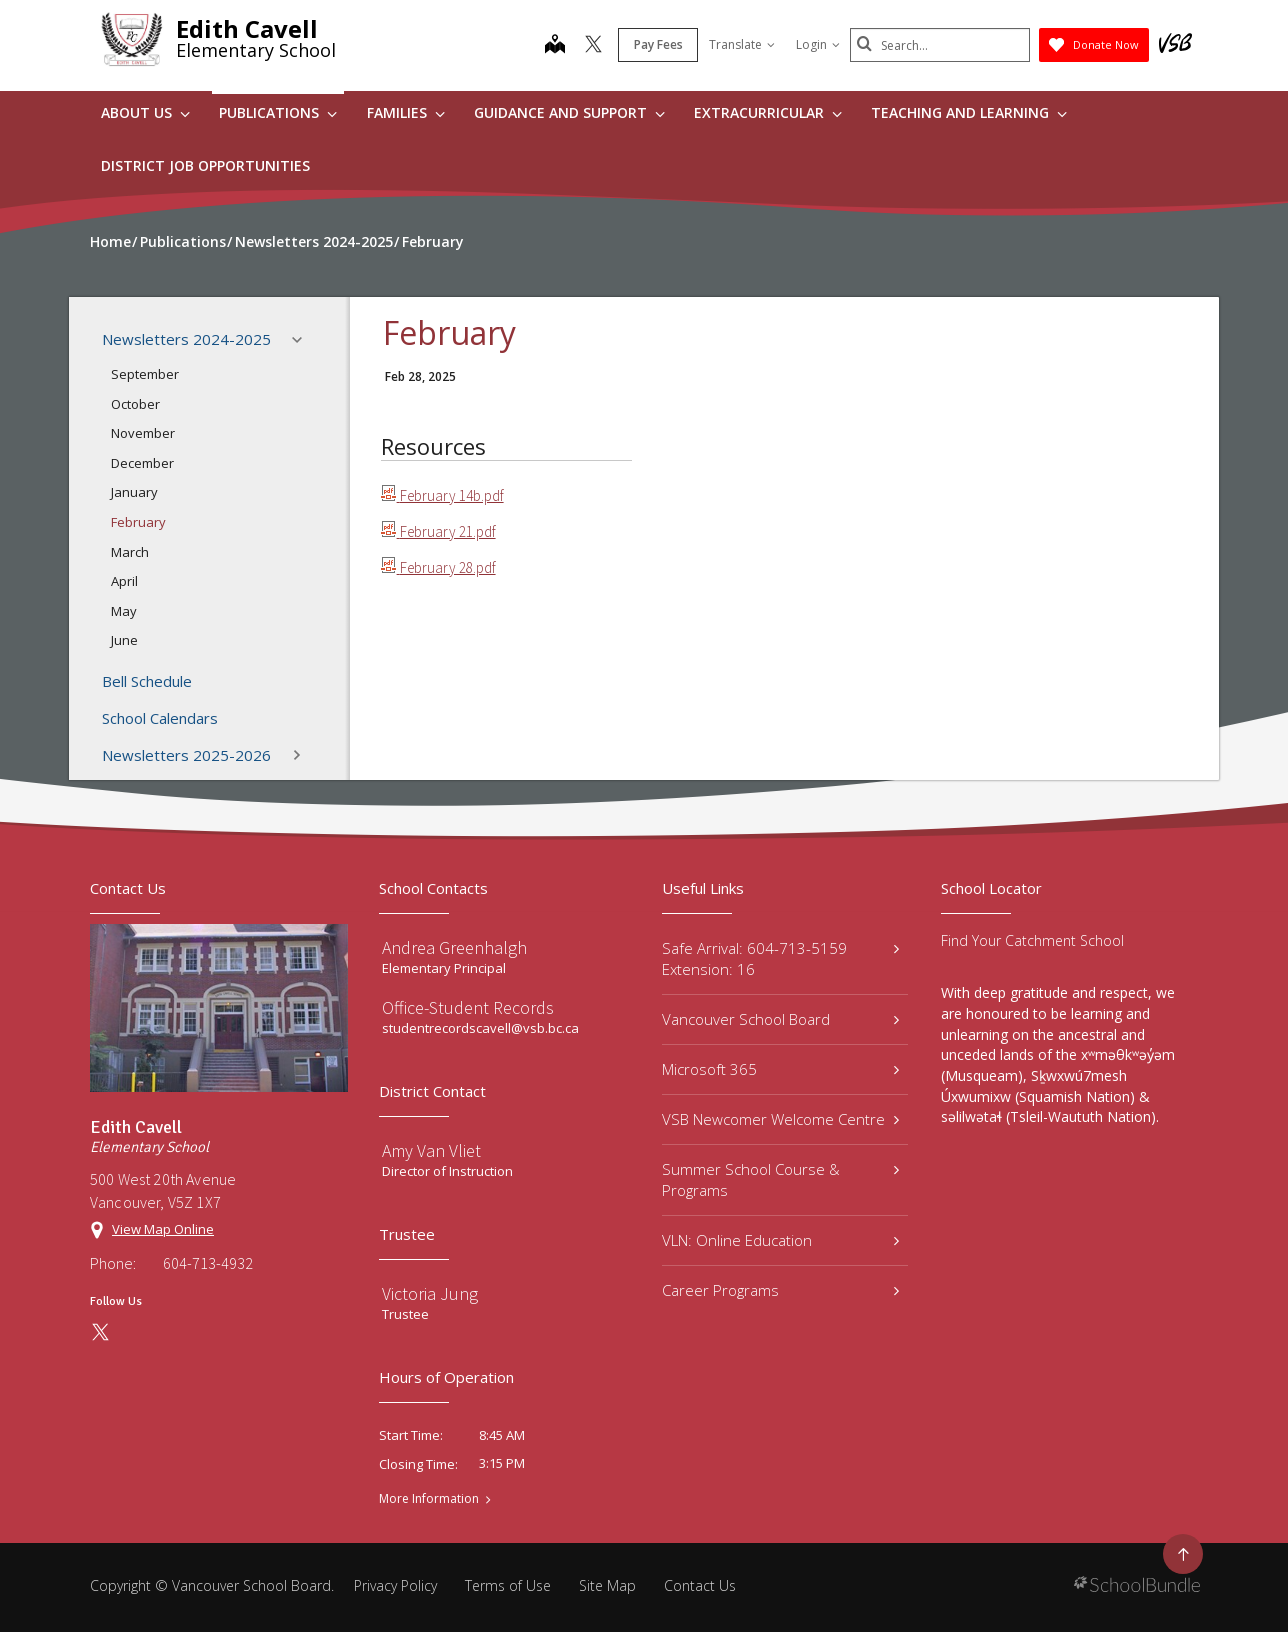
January (134, 492)
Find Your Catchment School (1032, 940)
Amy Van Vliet (431, 1150)
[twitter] (593, 46)
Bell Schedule (147, 681)
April (124, 581)
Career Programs (780, 1290)
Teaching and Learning (969, 112)
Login (818, 44)
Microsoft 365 (780, 1069)
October (135, 404)
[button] (303, 340)
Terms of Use (508, 1585)
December (142, 463)
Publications (278, 112)
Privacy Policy (395, 1585)
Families (406, 112)
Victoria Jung (430, 1293)
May (124, 611)
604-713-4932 (208, 1263)
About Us (145, 112)
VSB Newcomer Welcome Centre (780, 1119)
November (143, 433)
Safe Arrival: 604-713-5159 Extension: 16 (780, 958)
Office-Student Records (468, 1007)
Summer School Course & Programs (780, 1179)
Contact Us (700, 1585)
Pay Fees (658, 44)
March (130, 552)
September (145, 374)
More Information (429, 1499)
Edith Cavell (247, 28)
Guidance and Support (569, 112)
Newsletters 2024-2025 (208, 340)
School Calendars (160, 718)
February (138, 522)
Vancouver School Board (780, 1019)
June (124, 640)
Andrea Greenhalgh (454, 947)
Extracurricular (768, 112)
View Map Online (163, 1229)
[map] (555, 46)
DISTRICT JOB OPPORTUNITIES (205, 165)
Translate (742, 44)
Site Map (607, 1585)
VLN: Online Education (780, 1240)
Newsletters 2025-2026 (208, 755)
